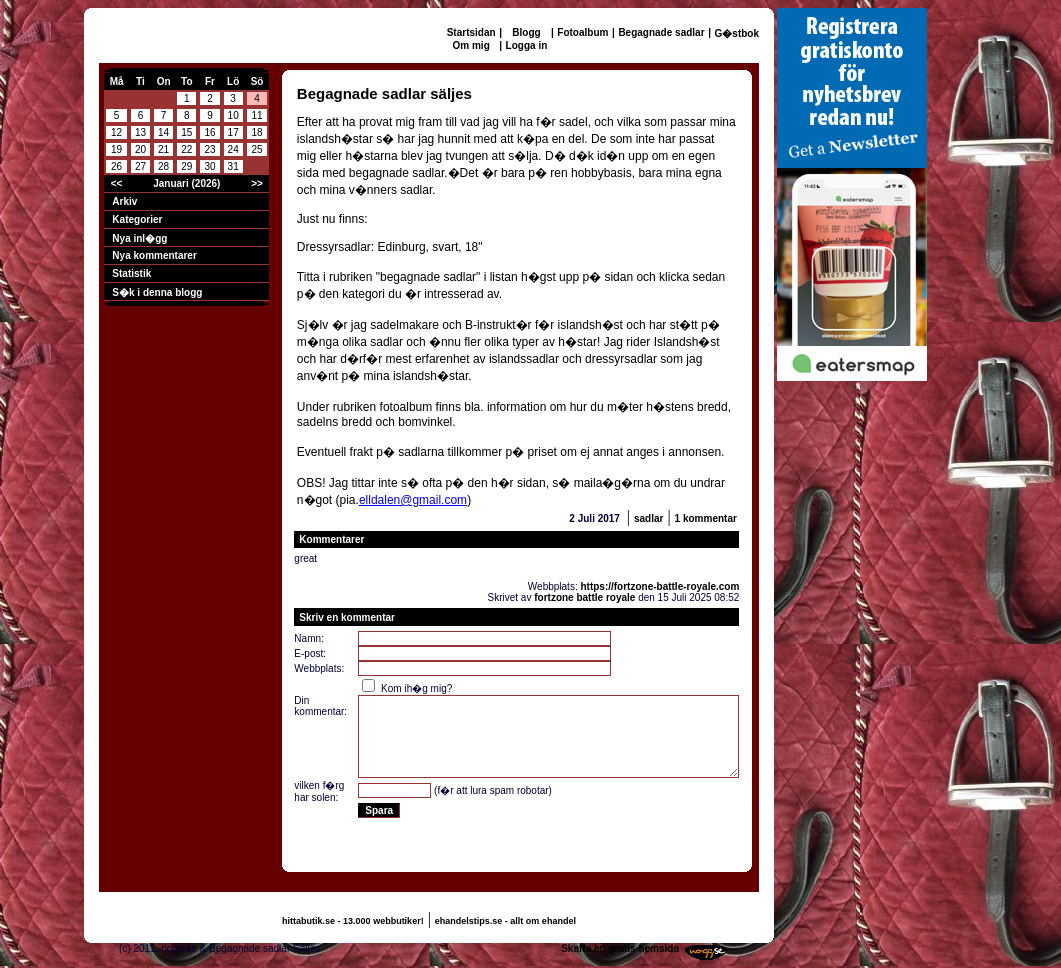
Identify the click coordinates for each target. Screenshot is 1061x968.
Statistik (131, 273)
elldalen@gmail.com (413, 500)
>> (257, 183)
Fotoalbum (582, 32)
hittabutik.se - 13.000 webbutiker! (353, 921)
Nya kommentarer (154, 255)
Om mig (471, 45)
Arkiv (124, 201)
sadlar (648, 518)
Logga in (527, 45)
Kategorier (137, 219)
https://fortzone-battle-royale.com (659, 586)
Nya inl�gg (139, 238)
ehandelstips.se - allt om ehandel (505, 921)
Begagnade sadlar (661, 32)
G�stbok (737, 33)
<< (117, 183)
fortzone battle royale (584, 597)
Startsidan (471, 32)
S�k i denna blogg (157, 292)
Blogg (526, 32)
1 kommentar (706, 518)
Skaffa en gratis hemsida (620, 948)
